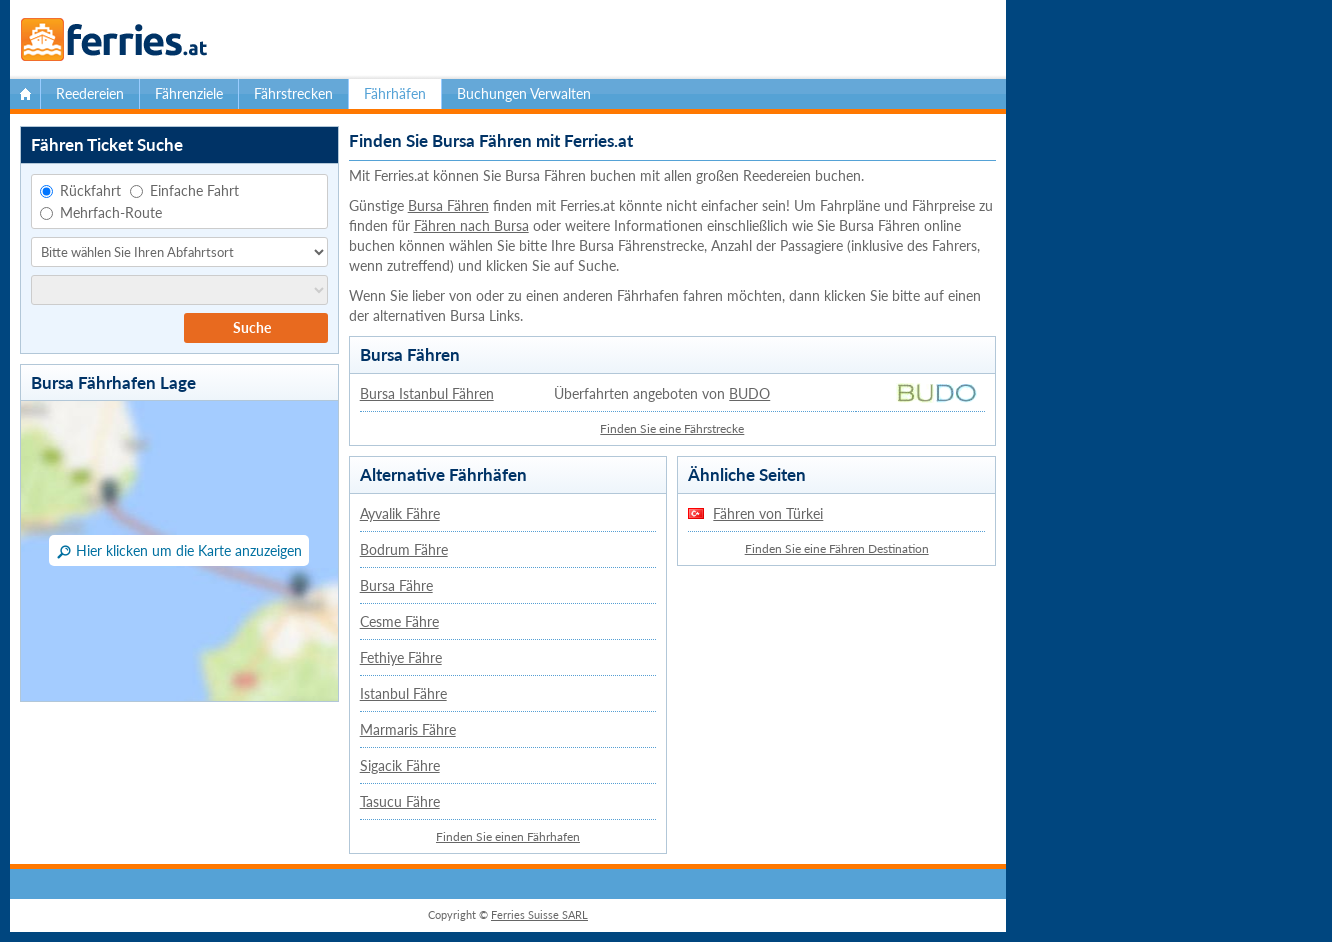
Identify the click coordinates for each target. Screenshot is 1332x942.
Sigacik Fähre (400, 765)
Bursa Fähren (448, 205)
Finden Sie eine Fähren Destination (837, 548)
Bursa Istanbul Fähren (427, 393)
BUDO (749, 393)
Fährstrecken (293, 93)
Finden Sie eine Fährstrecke (672, 428)
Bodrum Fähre (404, 549)
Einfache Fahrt (184, 190)
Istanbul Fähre (403, 693)
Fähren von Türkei (768, 513)
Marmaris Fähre (408, 729)
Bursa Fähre (396, 585)
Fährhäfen (395, 93)
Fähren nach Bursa (471, 225)
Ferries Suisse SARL (539, 914)
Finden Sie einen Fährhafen (508, 836)
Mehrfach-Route (101, 212)
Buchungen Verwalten (524, 93)
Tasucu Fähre (400, 801)
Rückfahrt (80, 190)
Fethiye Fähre (401, 657)
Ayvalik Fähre (400, 513)
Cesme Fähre (399, 621)
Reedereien (90, 93)
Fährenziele (189, 93)
